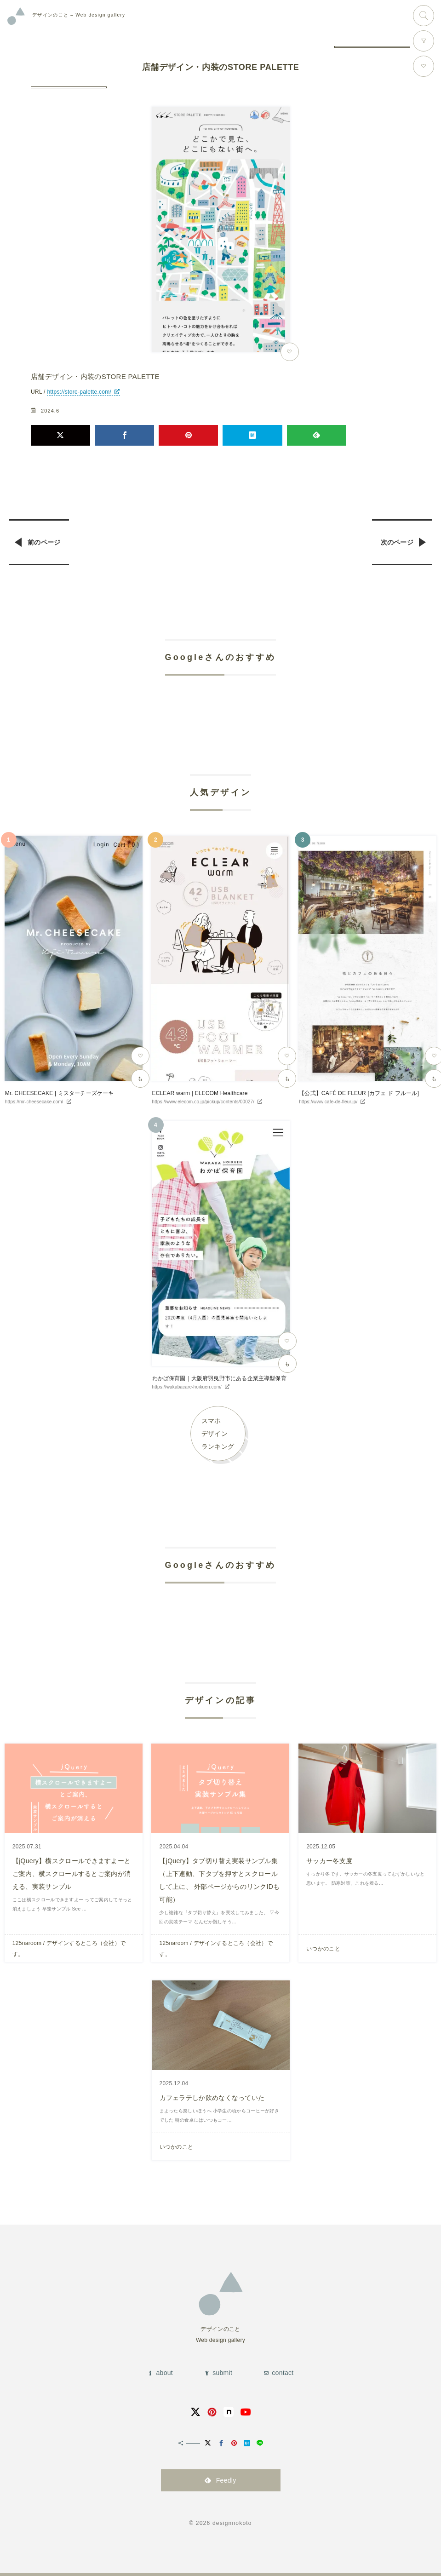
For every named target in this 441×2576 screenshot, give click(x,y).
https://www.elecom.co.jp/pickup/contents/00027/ (203, 1101)
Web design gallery (78, 14)
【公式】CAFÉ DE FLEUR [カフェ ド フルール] (359, 1093)
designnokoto (232, 2523)
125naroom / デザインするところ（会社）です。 (69, 1948)
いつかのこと (323, 1948)
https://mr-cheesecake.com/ (34, 1101)
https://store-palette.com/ (79, 392)
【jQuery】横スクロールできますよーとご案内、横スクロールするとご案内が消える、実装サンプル (71, 1873)
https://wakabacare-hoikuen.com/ (187, 1386)
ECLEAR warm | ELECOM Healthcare (199, 1093)
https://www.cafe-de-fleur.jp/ (328, 1101)
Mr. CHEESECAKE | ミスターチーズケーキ (59, 1093)
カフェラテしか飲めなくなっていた (212, 2097)
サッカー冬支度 (329, 1861)
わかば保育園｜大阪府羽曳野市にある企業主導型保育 (219, 1378)
